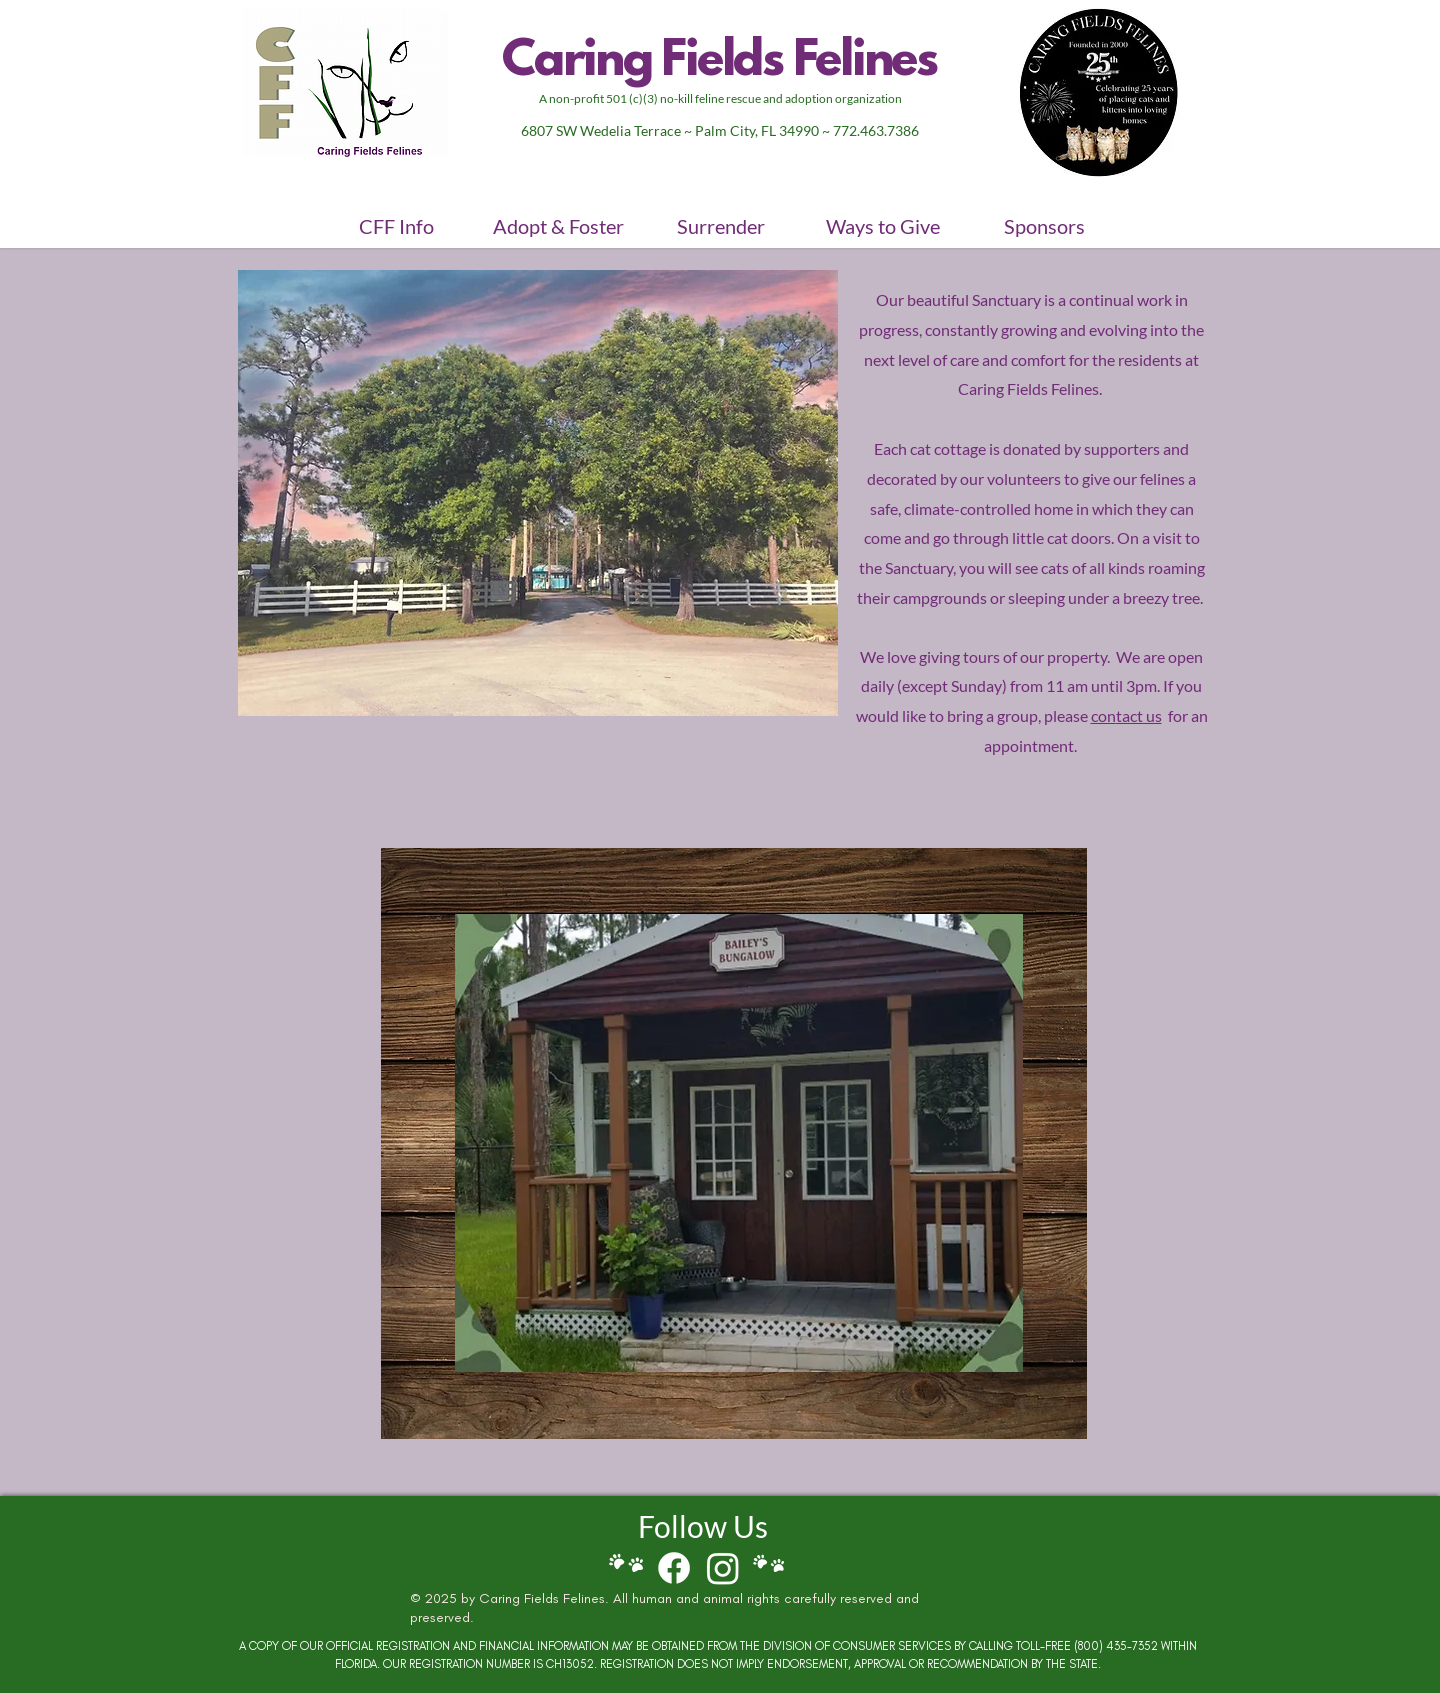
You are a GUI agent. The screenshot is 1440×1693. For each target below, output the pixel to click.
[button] (396, 226)
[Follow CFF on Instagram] (723, 1568)
